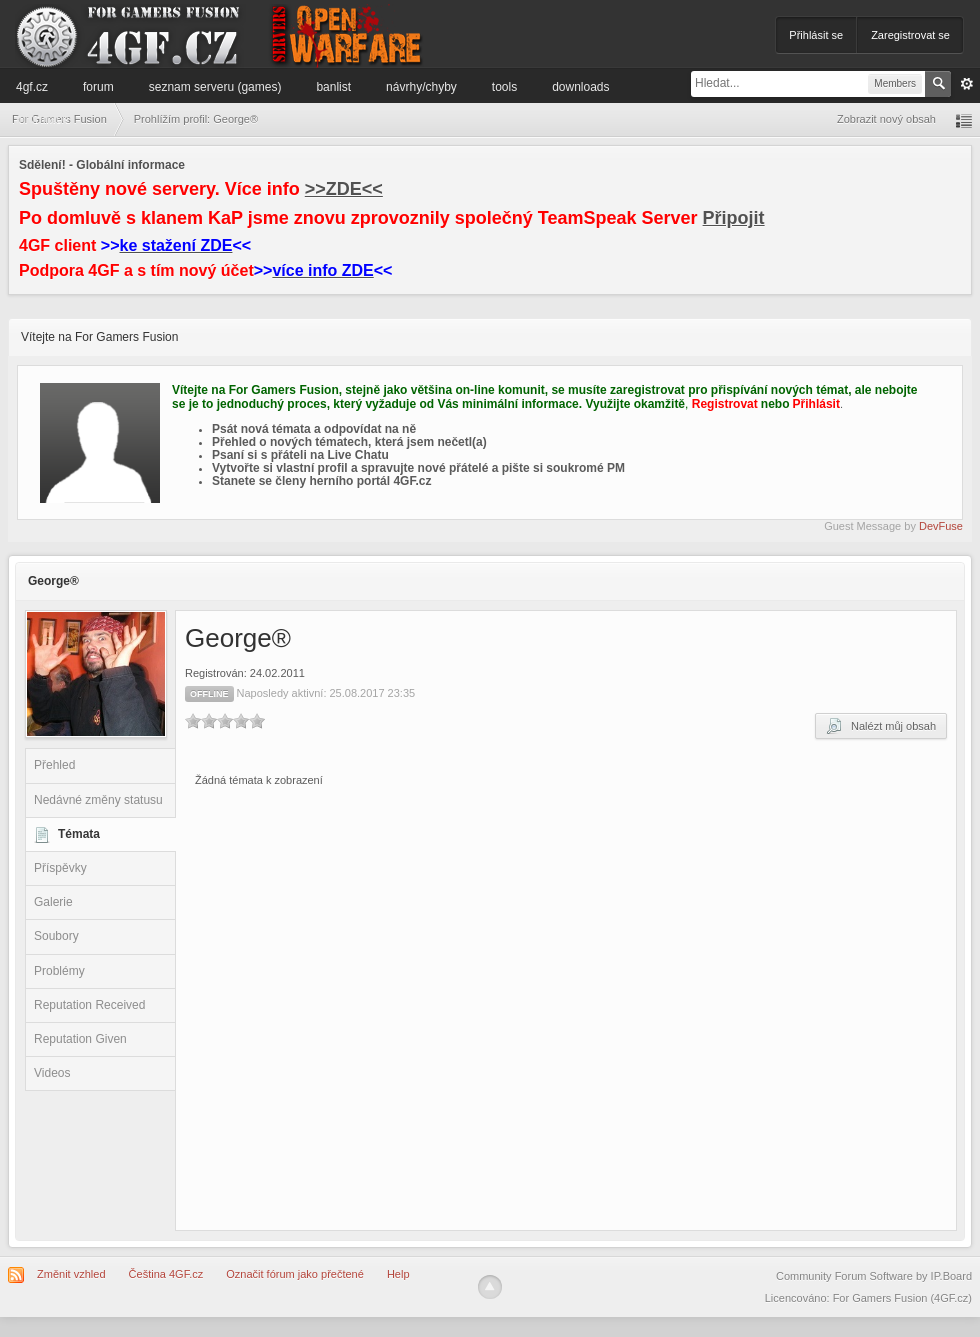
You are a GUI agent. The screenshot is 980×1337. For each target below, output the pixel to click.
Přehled (54, 765)
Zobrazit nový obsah (886, 119)
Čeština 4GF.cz (166, 1274)
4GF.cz (32, 87)
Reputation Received (89, 1005)
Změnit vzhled (71, 1274)
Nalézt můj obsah (881, 726)
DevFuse (941, 526)
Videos (52, 1073)
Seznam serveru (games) (215, 87)
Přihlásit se (816, 35)
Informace (42, 119)
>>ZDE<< (344, 189)
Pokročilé (967, 84)
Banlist (333, 87)
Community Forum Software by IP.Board (874, 1276)
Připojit (734, 218)
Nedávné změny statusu (98, 800)
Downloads (580, 87)
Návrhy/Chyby (421, 87)
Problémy (59, 971)
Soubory (56, 936)
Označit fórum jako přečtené (295, 1274)
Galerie (53, 902)
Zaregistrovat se (910, 35)
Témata (79, 834)
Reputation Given (80, 1039)
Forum (98, 87)
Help (398, 1274)
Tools (504, 87)
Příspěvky (60, 868)
